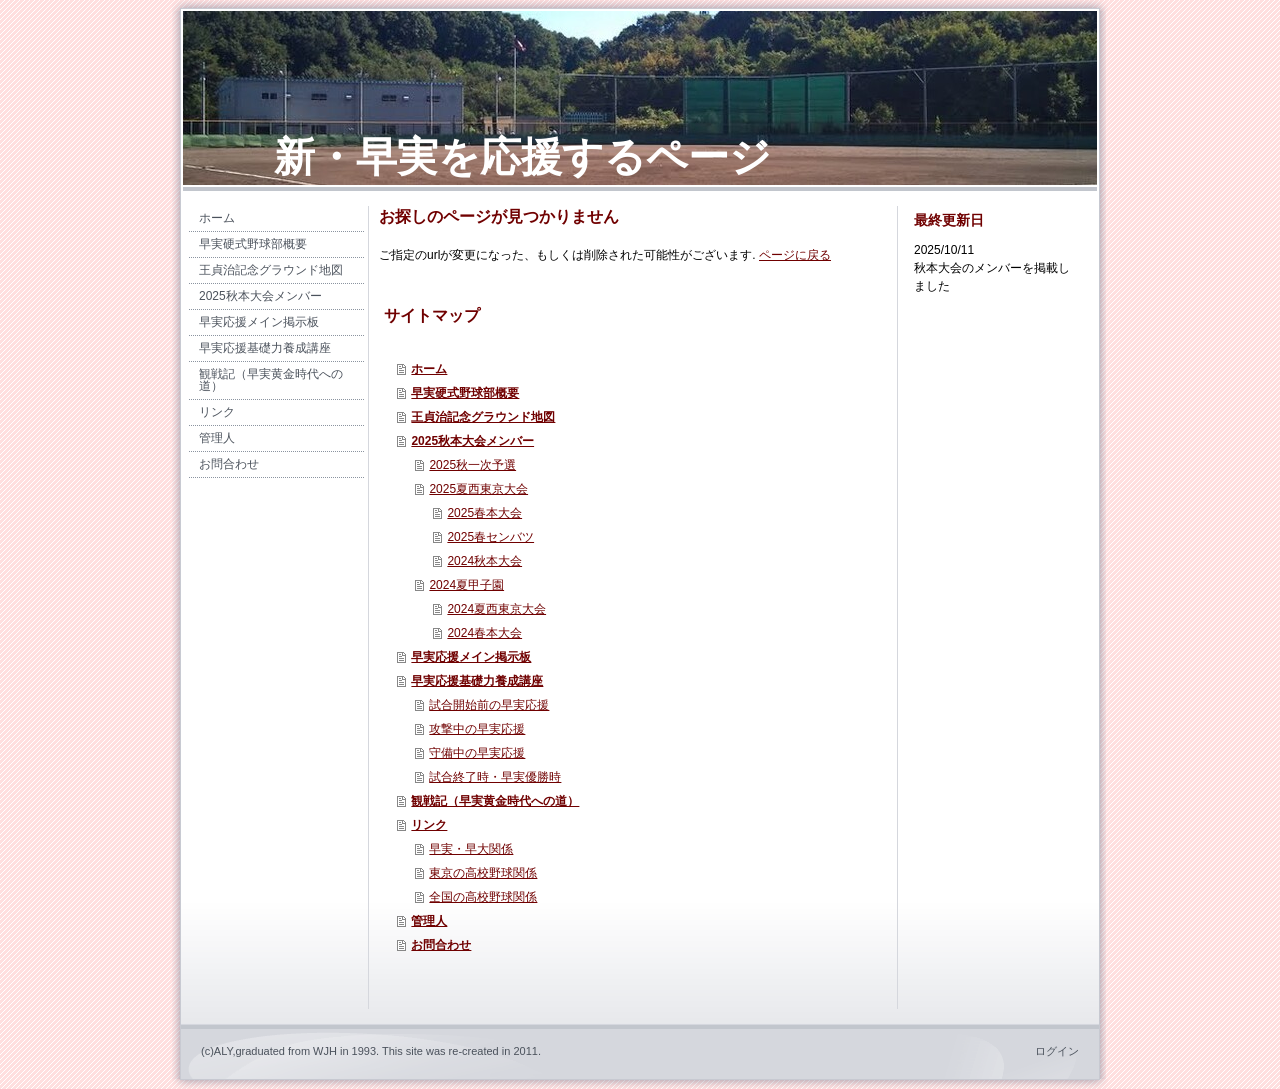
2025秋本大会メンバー (472, 441)
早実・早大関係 (471, 849)
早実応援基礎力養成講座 (477, 681)
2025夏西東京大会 (478, 489)
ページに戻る (795, 255)
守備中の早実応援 (477, 753)
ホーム (429, 369)
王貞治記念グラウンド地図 (483, 417)
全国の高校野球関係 (483, 897)
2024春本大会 (484, 633)
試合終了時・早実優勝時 (495, 777)
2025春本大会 (484, 513)
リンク (429, 825)
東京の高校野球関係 (483, 873)
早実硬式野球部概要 (465, 393)
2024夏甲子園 (466, 585)
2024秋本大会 (484, 561)
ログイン (1057, 1051)
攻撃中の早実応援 (477, 729)
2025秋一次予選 (472, 465)
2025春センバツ (490, 537)
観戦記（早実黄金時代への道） (495, 801)
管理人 (429, 921)
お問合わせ (441, 945)
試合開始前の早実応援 (489, 705)
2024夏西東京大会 (496, 609)
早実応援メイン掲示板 (471, 657)
